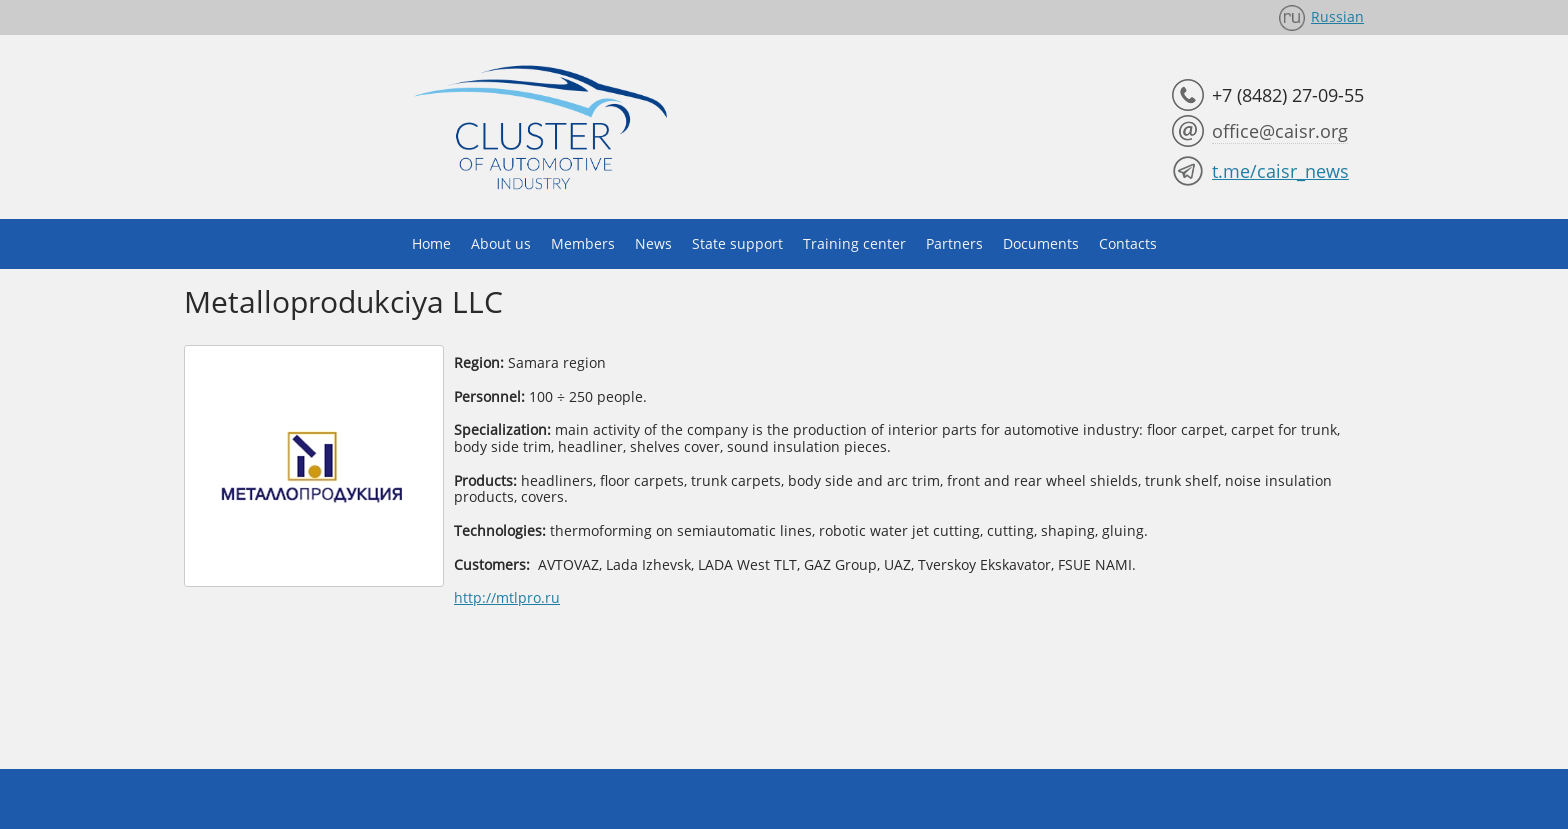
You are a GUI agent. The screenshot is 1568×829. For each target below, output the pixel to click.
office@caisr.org (1280, 131)
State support (737, 243)
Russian (1337, 16)
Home (431, 243)
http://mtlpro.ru (507, 597)
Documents (1041, 243)
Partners (954, 243)
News (653, 243)
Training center (854, 243)
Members (583, 243)
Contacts (1128, 243)
